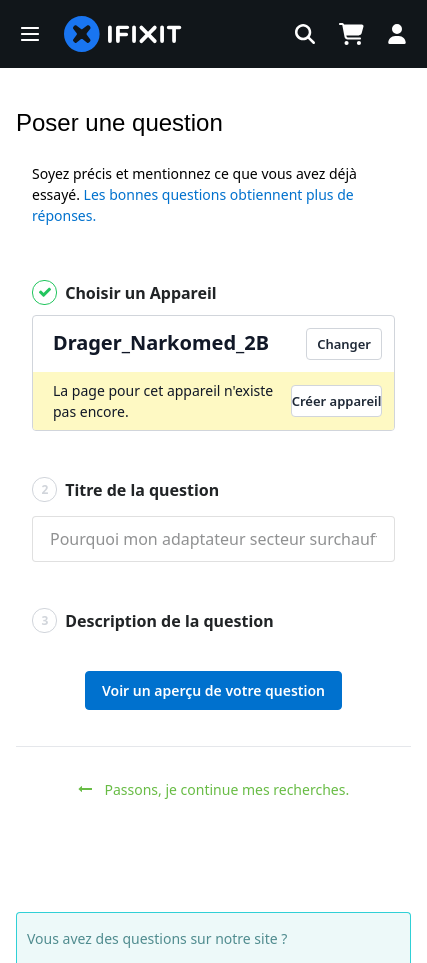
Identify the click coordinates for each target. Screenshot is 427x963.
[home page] (123, 34)
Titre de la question (125, 489)
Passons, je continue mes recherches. (213, 789)
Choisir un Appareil (124, 292)
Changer (344, 344)
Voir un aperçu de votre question (213, 690)
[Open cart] (351, 34)
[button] (30, 34)
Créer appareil (337, 401)
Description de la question (153, 620)
